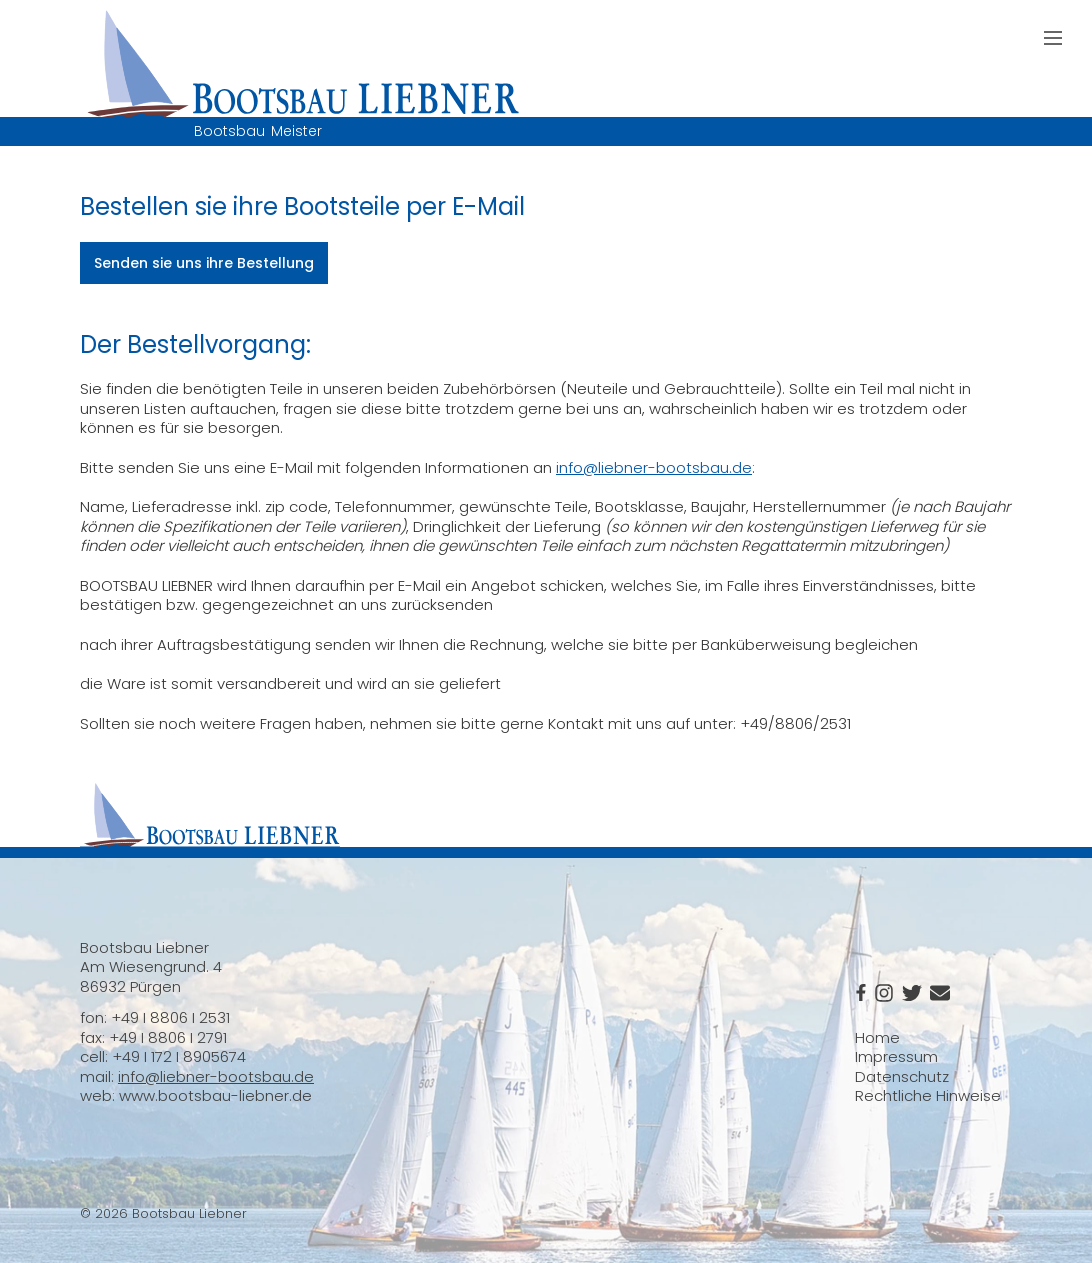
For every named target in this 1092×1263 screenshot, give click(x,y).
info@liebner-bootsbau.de (654, 467)
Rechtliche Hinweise (928, 1095)
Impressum (896, 1056)
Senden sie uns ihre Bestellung (204, 263)
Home (877, 1037)
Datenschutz (902, 1076)
